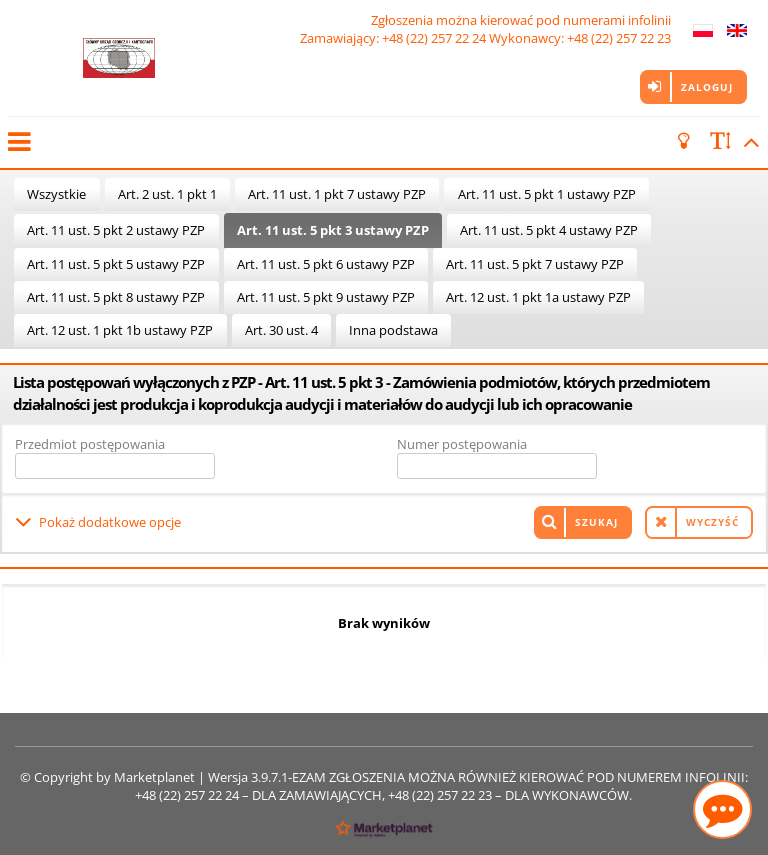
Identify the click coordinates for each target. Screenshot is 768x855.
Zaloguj (707, 87)
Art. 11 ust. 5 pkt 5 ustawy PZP (116, 264)
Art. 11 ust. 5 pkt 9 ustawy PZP (326, 297)
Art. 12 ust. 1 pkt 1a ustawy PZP (538, 297)
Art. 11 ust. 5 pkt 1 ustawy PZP (547, 194)
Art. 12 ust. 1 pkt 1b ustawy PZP (120, 330)
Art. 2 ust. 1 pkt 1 (167, 194)
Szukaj (596, 522)
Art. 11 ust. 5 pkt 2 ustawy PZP (116, 230)
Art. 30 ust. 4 (281, 330)
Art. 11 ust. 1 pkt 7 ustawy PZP (337, 194)
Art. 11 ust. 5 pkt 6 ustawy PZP (326, 264)
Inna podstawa (393, 330)
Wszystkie (56, 194)
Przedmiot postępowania (90, 444)
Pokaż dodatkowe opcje (110, 522)
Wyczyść (712, 522)
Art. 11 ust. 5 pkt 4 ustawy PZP (549, 230)
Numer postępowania (462, 444)
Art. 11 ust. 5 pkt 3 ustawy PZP (333, 230)
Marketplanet (154, 777)
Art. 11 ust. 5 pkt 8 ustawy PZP (116, 297)
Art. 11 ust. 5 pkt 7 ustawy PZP (535, 264)
